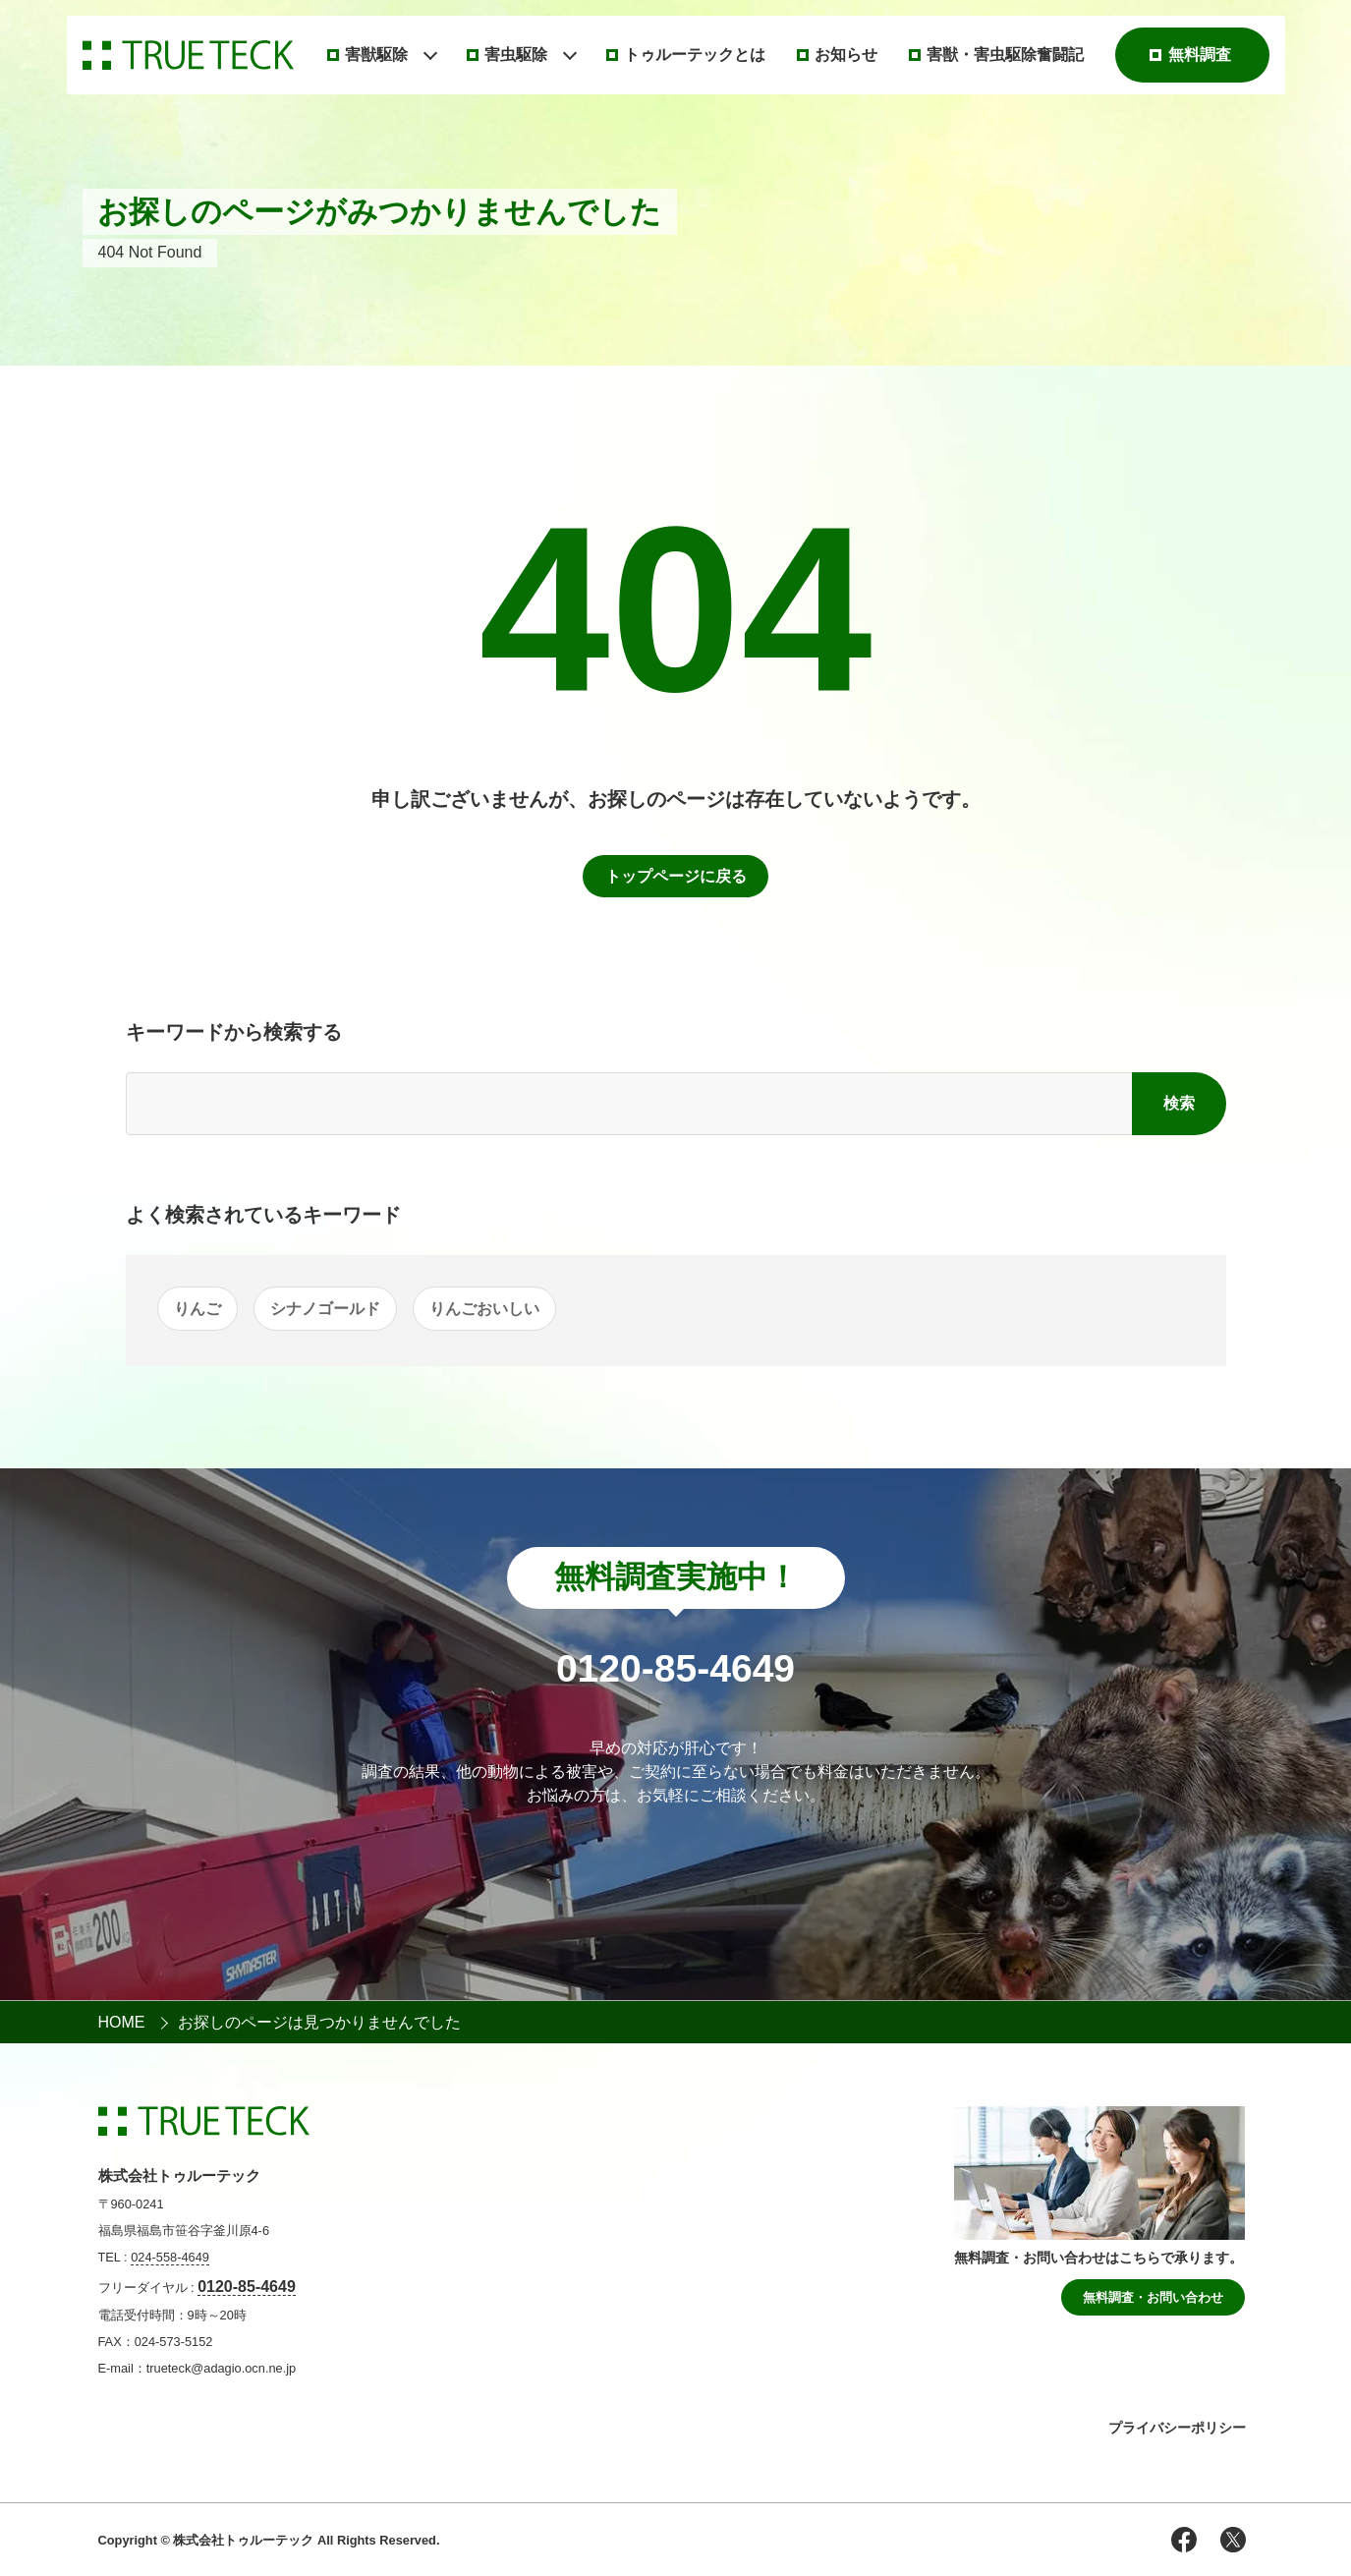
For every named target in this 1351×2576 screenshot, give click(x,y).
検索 (1179, 1103)
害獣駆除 (376, 54)
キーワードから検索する (234, 1032)
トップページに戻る (676, 876)
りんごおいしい (484, 1308)
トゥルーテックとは (694, 54)
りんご (197, 1308)
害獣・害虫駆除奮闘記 (1005, 54)
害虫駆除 (515, 54)
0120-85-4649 (246, 2286)
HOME (121, 2022)
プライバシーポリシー (1177, 2427)
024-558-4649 (170, 2257)
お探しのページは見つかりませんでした (319, 2022)
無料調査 (1199, 54)
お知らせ (846, 54)
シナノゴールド (325, 1308)
